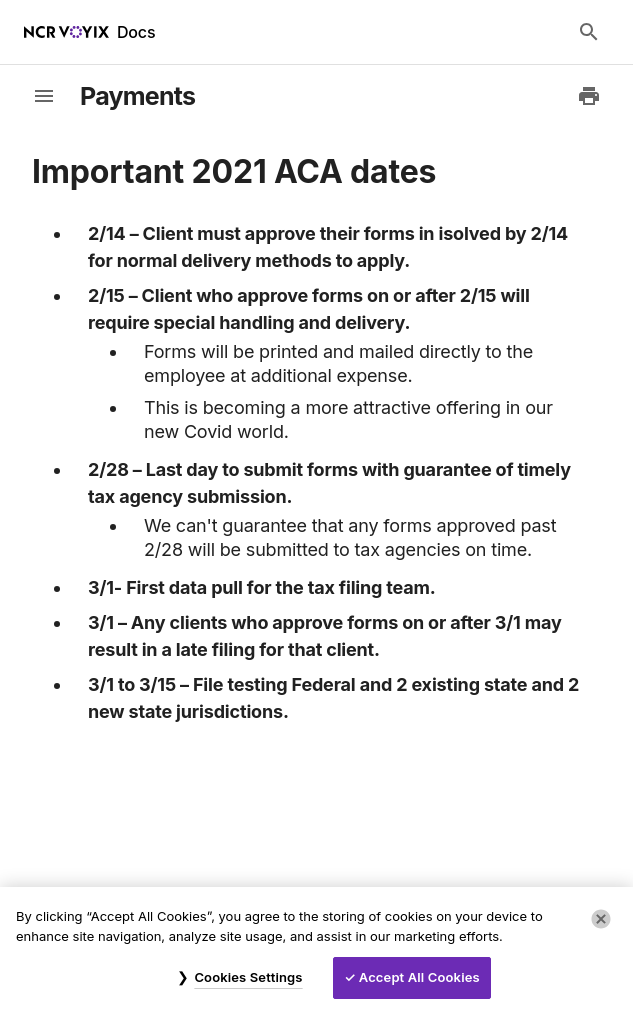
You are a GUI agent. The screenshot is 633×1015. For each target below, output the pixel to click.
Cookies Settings (248, 977)
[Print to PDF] (589, 96)
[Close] (601, 919)
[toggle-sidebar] (44, 96)
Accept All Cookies (419, 977)
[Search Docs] (589, 32)
